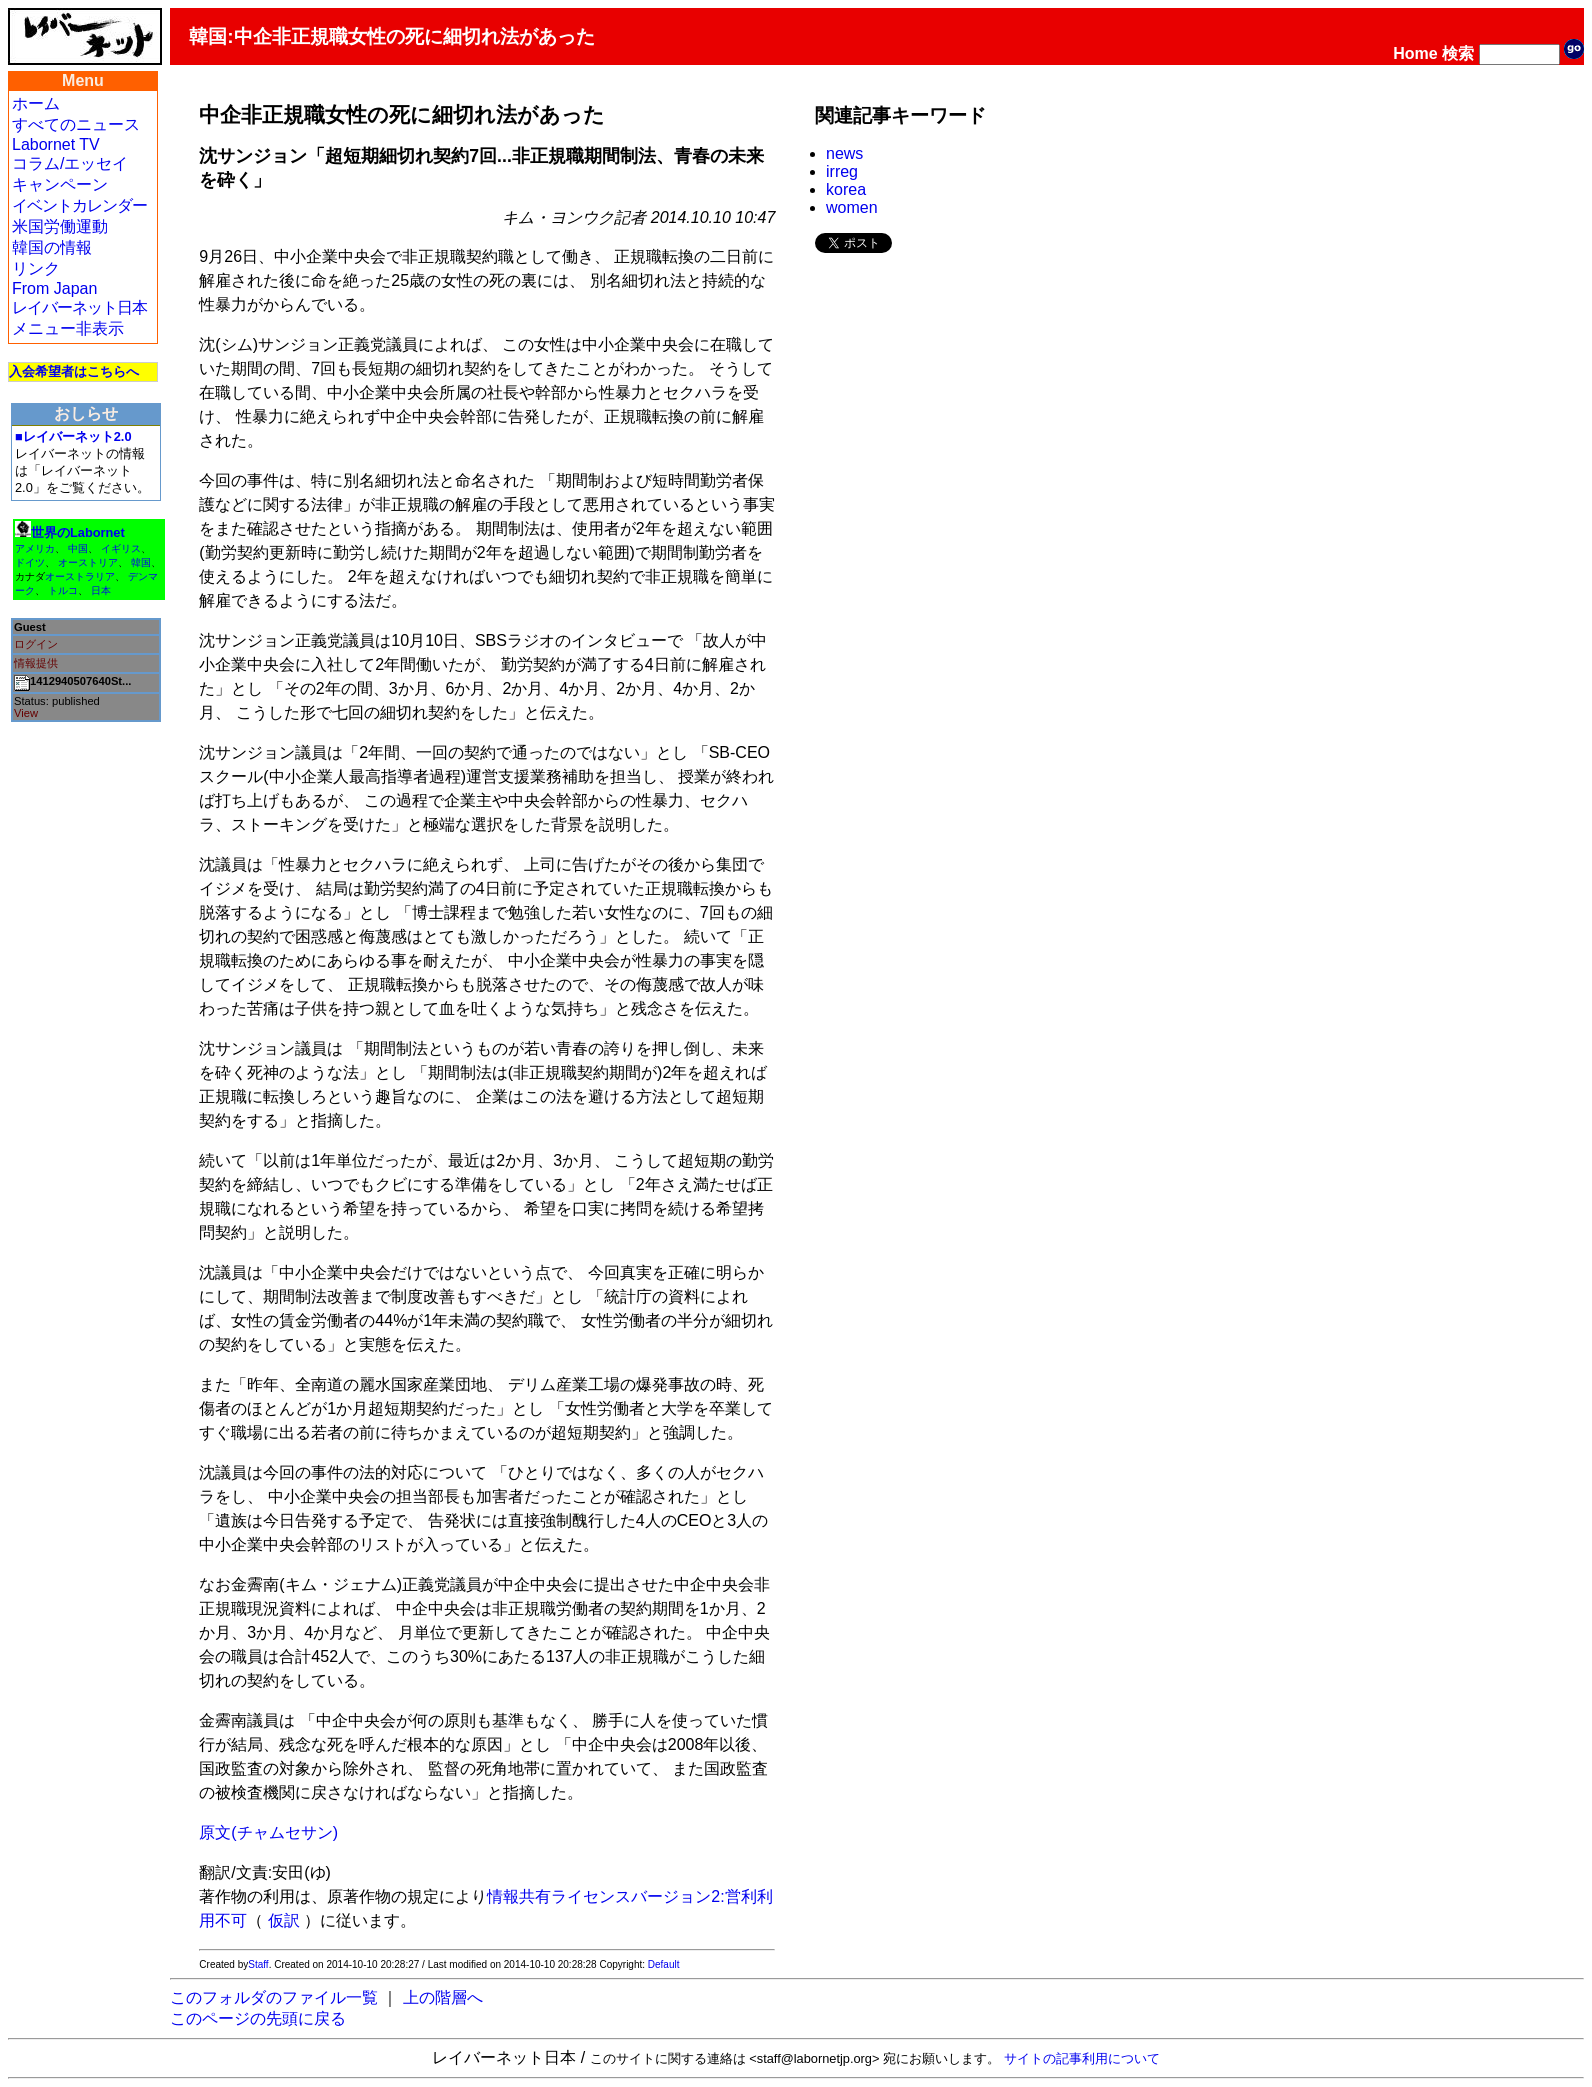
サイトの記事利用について (1082, 2058)
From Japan (54, 288)
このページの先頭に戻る (258, 2018)
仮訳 (284, 1920)
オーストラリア (80, 576)
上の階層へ (443, 1997)
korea (846, 189)
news (844, 153)
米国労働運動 (60, 226)
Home (1415, 53)
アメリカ (35, 548)
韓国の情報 (52, 247)
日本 (101, 590)
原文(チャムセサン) (268, 1832)
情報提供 (36, 663)
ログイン (36, 644)
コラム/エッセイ (70, 163)
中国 (78, 548)
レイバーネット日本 (79, 307)
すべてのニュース (76, 124)
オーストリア (88, 562)
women (852, 207)
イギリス (121, 548)
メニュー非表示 (68, 328)
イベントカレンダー (79, 205)
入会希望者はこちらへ (74, 371)
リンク (36, 268)
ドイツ (30, 562)
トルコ (63, 590)
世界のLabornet (78, 532)
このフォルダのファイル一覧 (274, 1997)
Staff (258, 1964)
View (26, 713)
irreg (842, 171)
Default (664, 1964)
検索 (1458, 53)
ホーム (36, 103)
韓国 (141, 562)
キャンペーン (60, 184)
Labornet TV (56, 144)
